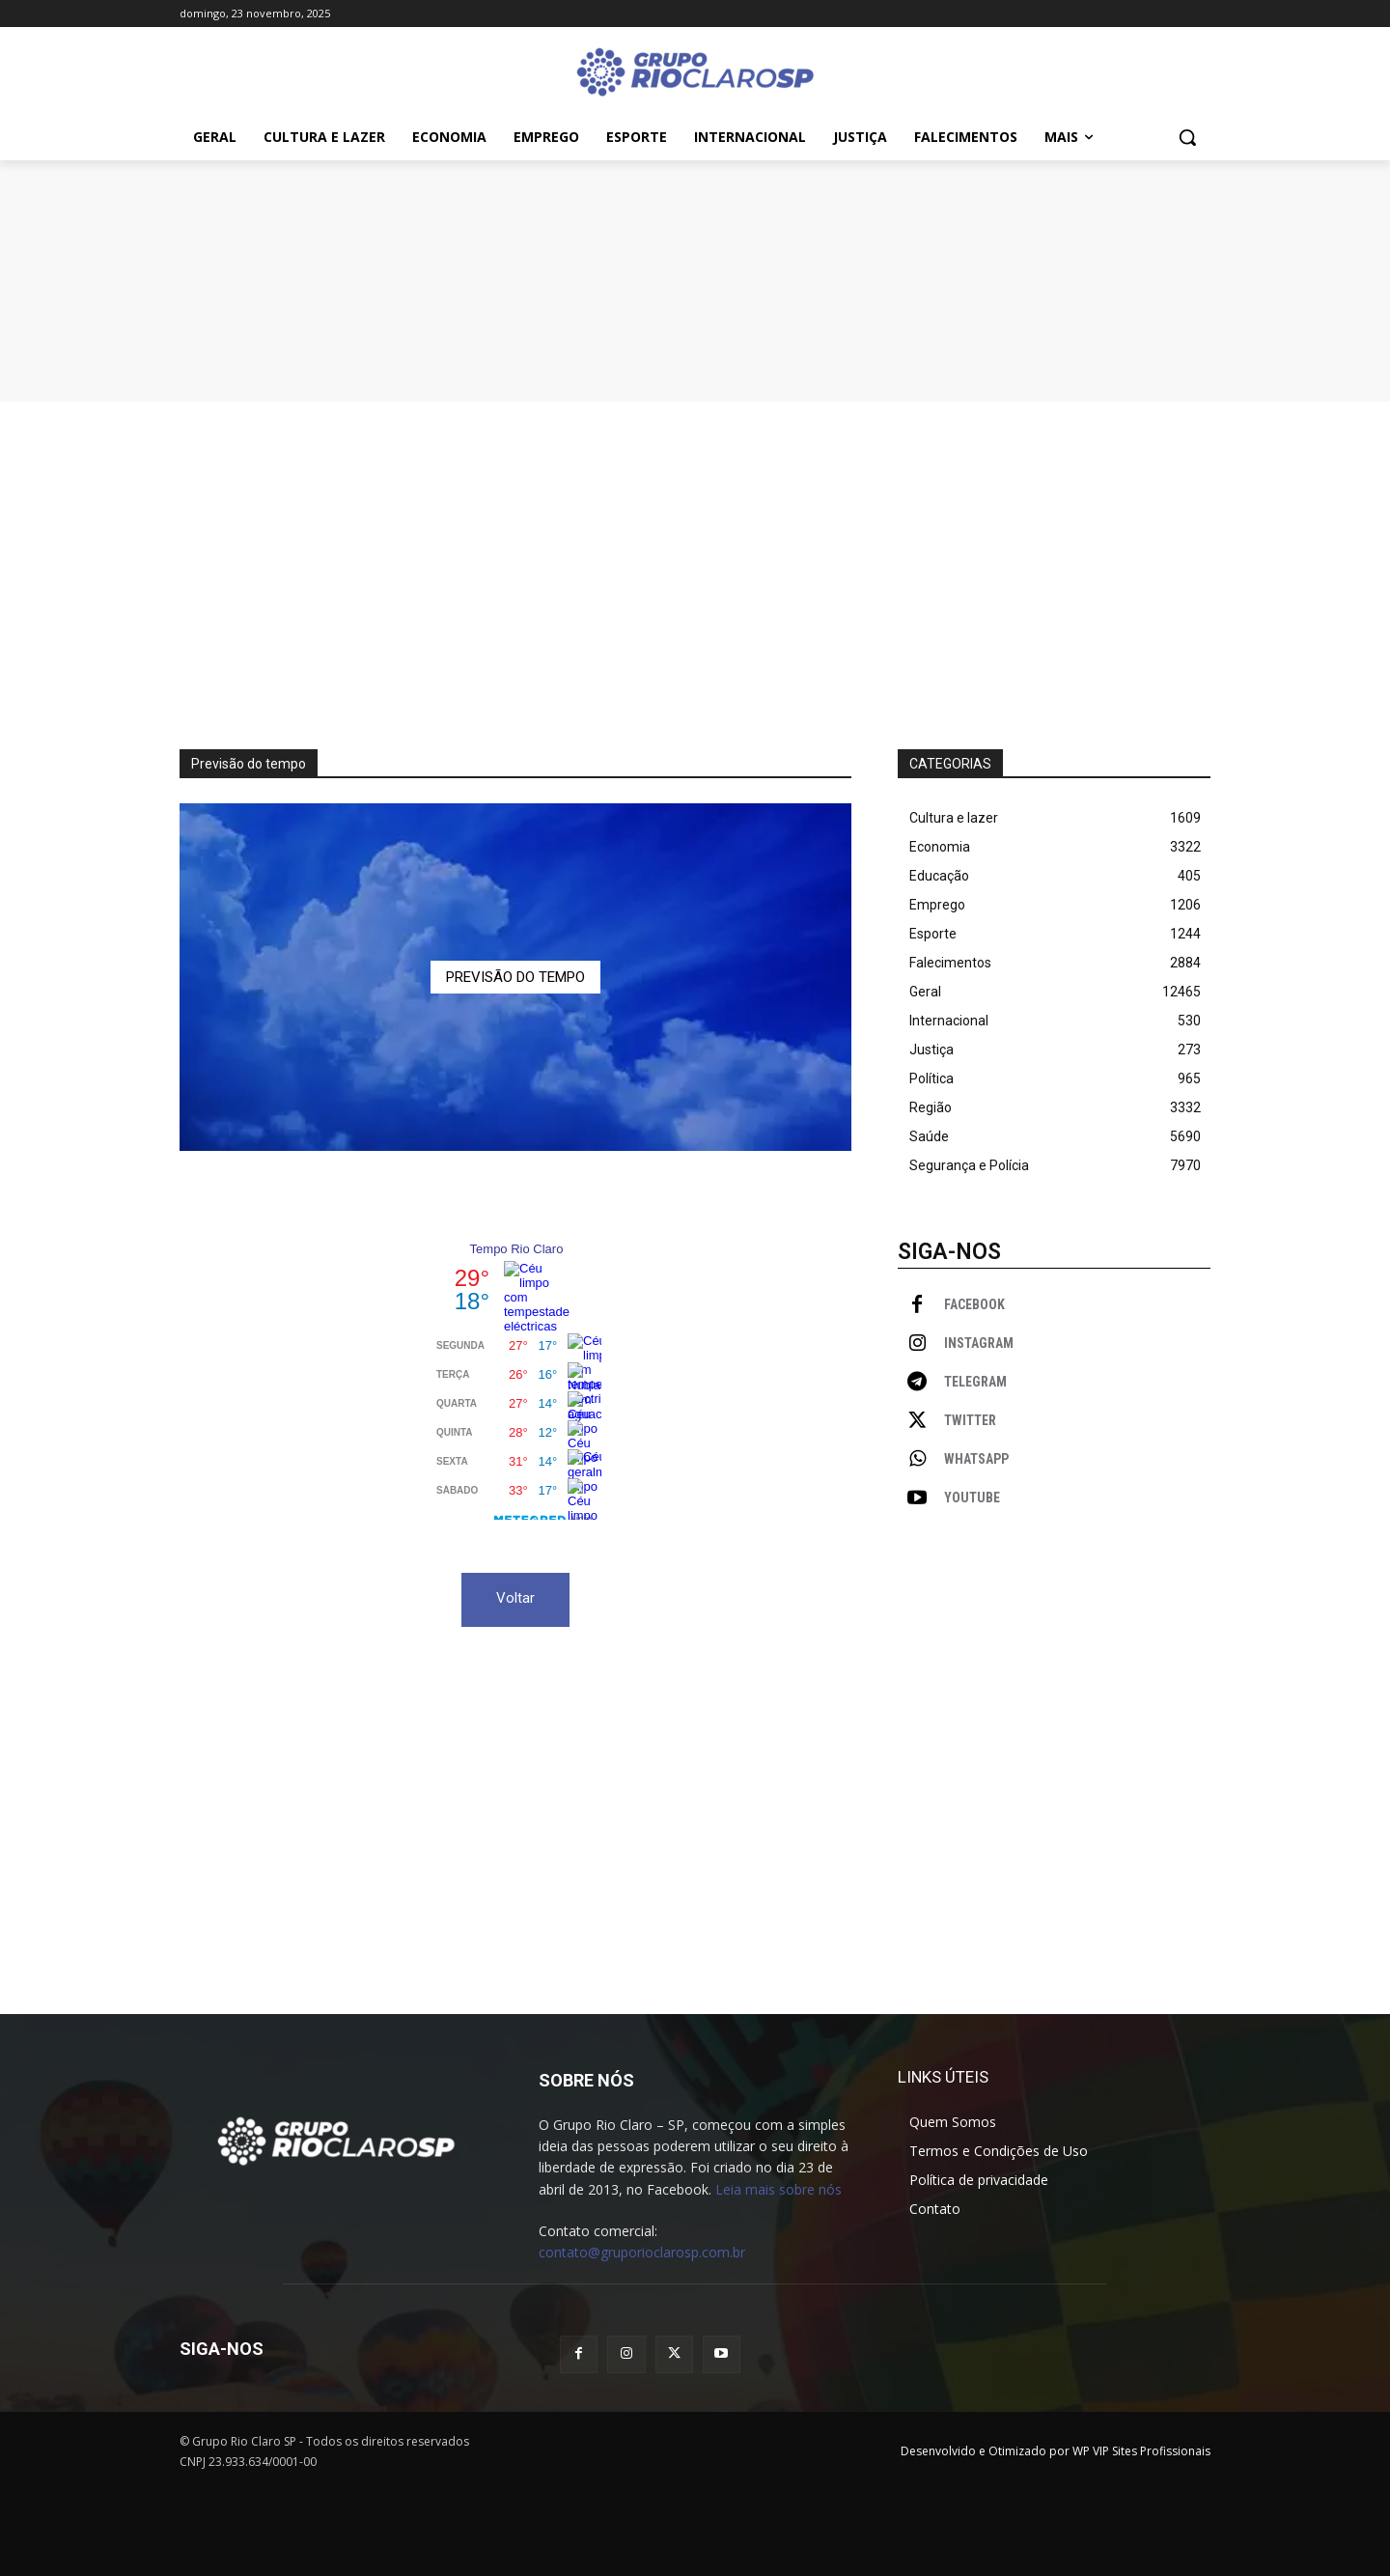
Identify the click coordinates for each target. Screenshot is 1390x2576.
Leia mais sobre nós (778, 2189)
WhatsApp (976, 1459)
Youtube (972, 1497)
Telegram (975, 1381)
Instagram (979, 1343)
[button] (1187, 137)
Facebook (974, 1304)
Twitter (970, 1420)
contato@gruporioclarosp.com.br (642, 2252)
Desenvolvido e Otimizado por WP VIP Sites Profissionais (1055, 2451)
